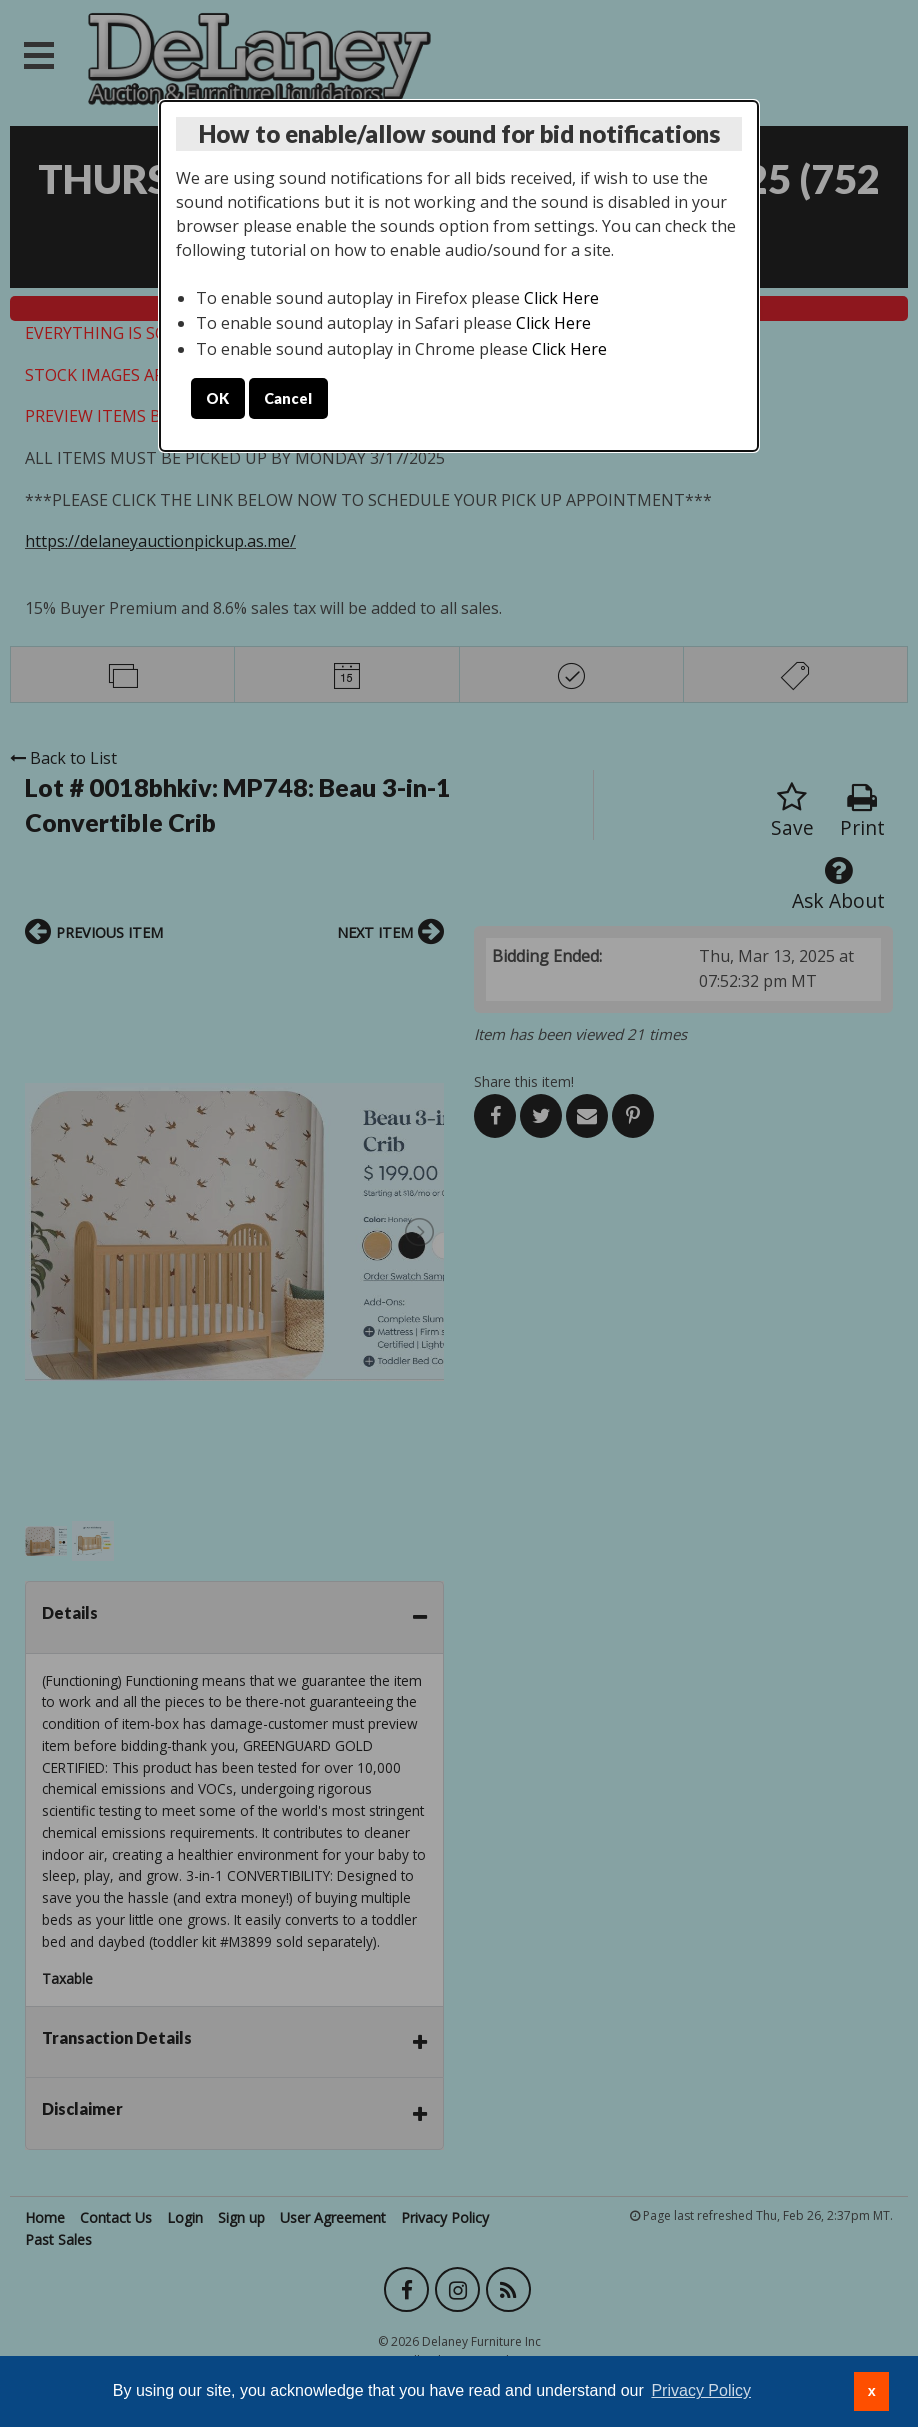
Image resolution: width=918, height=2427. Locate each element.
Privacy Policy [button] (701, 2390)
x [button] (872, 2391)
